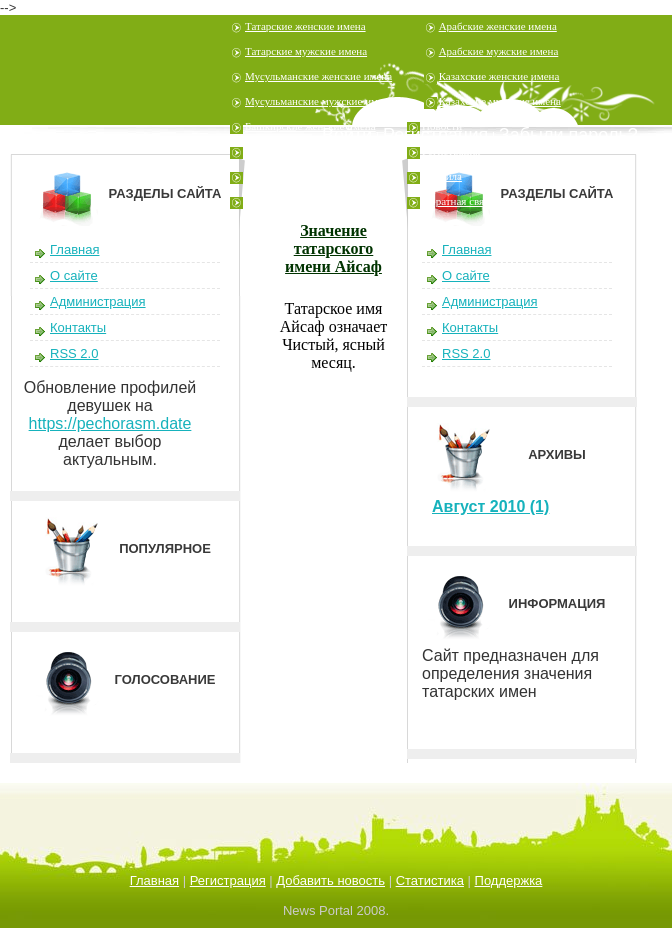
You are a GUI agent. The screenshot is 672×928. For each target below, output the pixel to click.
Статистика (430, 880)
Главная (74, 249)
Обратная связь (457, 201)
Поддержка (509, 880)
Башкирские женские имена (310, 126)
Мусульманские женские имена (318, 76)
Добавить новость (330, 880)
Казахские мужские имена (500, 101)
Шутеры (264, 201)
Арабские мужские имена (499, 51)
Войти (347, 135)
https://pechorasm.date (110, 423)
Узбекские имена (284, 176)
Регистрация (451, 151)
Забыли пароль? (568, 135)
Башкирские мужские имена (311, 151)
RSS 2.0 (74, 353)
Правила (442, 176)
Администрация (98, 301)
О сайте (74, 275)
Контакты (78, 327)
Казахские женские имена (499, 76)
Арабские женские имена (498, 26)
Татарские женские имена (305, 26)
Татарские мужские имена (306, 51)
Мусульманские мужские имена (319, 101)
